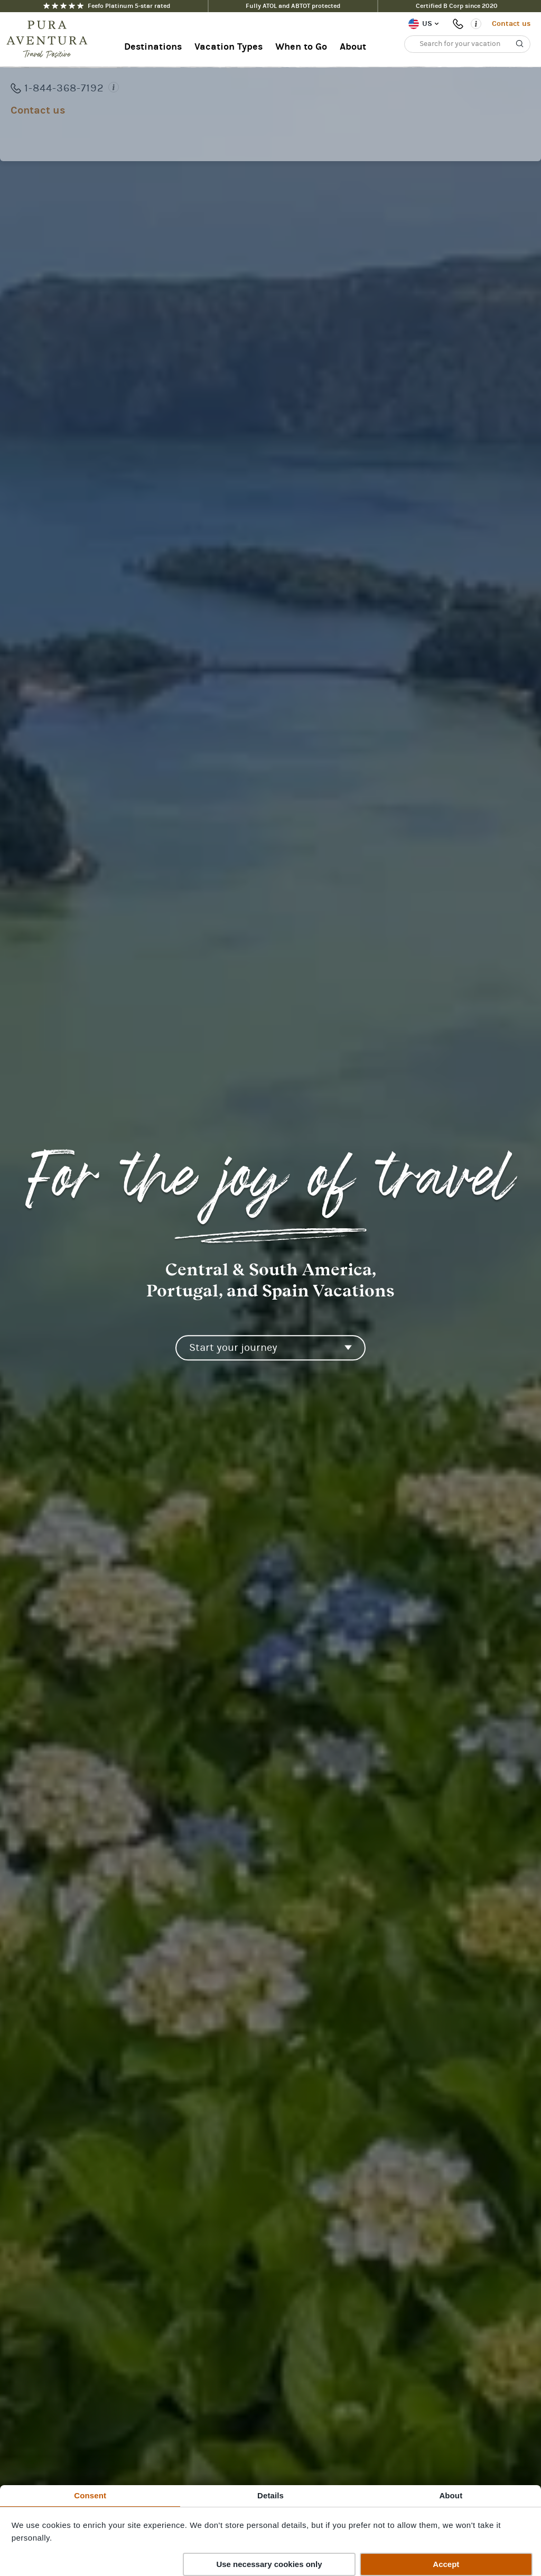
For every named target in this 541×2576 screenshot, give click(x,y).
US (427, 23)
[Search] (519, 43)
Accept (446, 2564)
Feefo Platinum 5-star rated (106, 6)
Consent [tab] (90, 2495)
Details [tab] (270, 2495)
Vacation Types (228, 46)
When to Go (301, 46)
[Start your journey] (270, 1347)
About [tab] (450, 2495)
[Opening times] (476, 23)
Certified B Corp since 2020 (457, 6)
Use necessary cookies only (269, 2564)
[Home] (50, 39)
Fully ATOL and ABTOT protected (293, 6)
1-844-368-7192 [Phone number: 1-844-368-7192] (460, 23)
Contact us (511, 23)
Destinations (153, 46)
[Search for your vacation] (467, 44)
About (353, 46)
